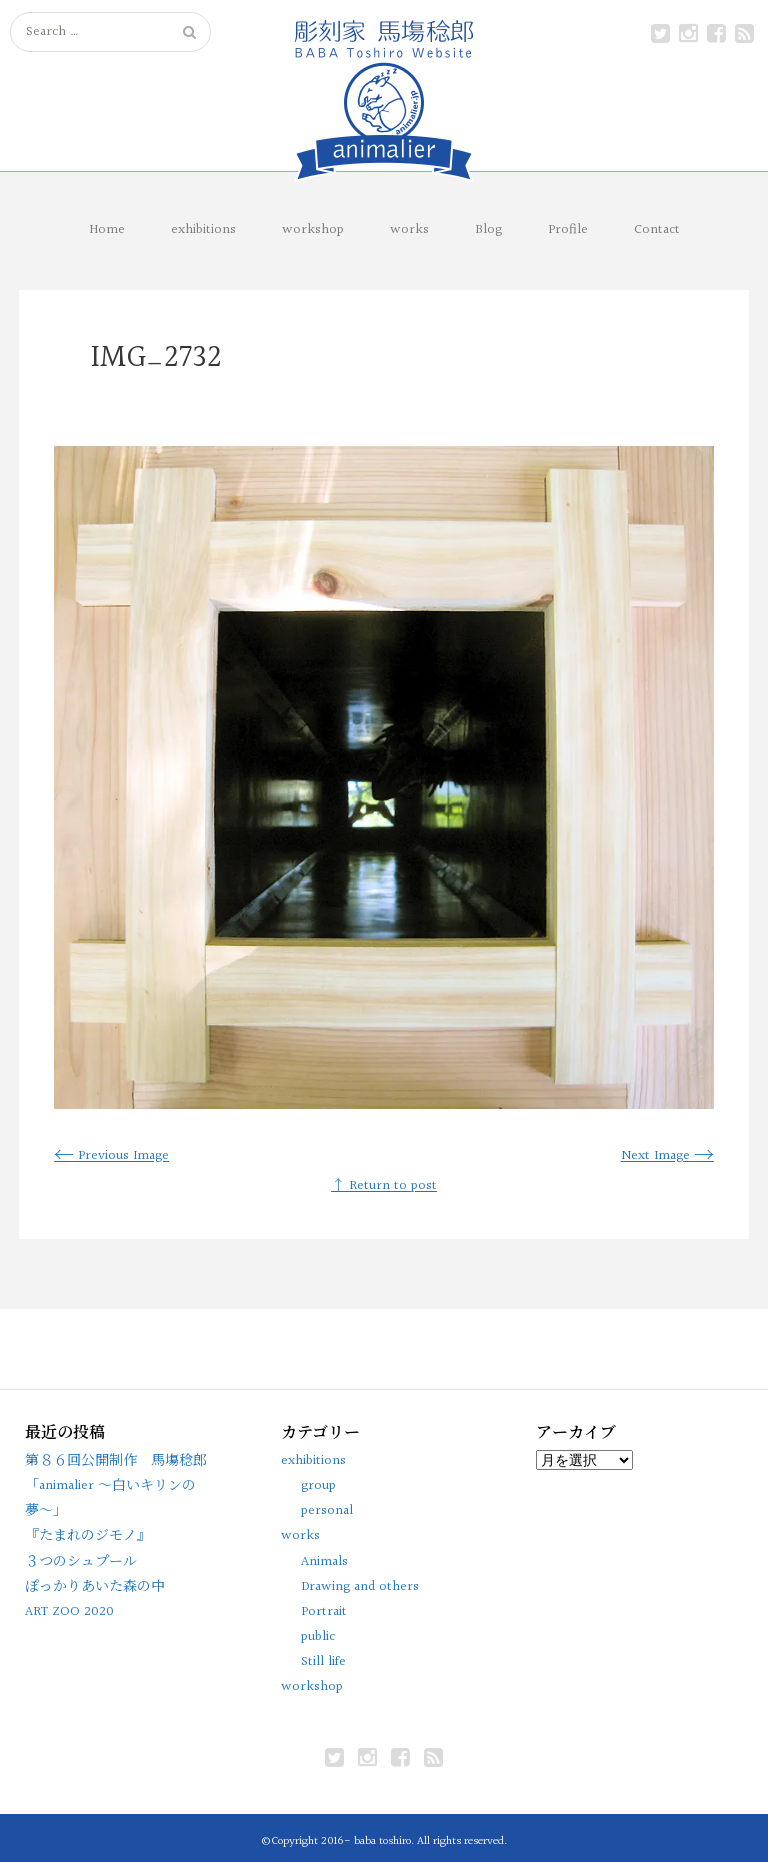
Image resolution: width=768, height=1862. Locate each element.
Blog (488, 230)
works (409, 230)
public (318, 1637)
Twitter (660, 34)
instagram (688, 34)
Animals (324, 1562)
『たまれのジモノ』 (88, 1536)
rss (744, 34)
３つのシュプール (81, 1562)
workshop (313, 230)
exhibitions (203, 230)
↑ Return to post (384, 1186)
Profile (568, 230)
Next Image (667, 1156)
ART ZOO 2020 (69, 1612)
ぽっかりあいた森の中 (95, 1587)
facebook (716, 34)
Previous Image (111, 1156)
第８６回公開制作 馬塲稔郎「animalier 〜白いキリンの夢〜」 (116, 1486)
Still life (323, 1662)
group (318, 1486)
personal (327, 1511)
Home (107, 230)
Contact (657, 230)
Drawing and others (360, 1587)
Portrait (324, 1612)
